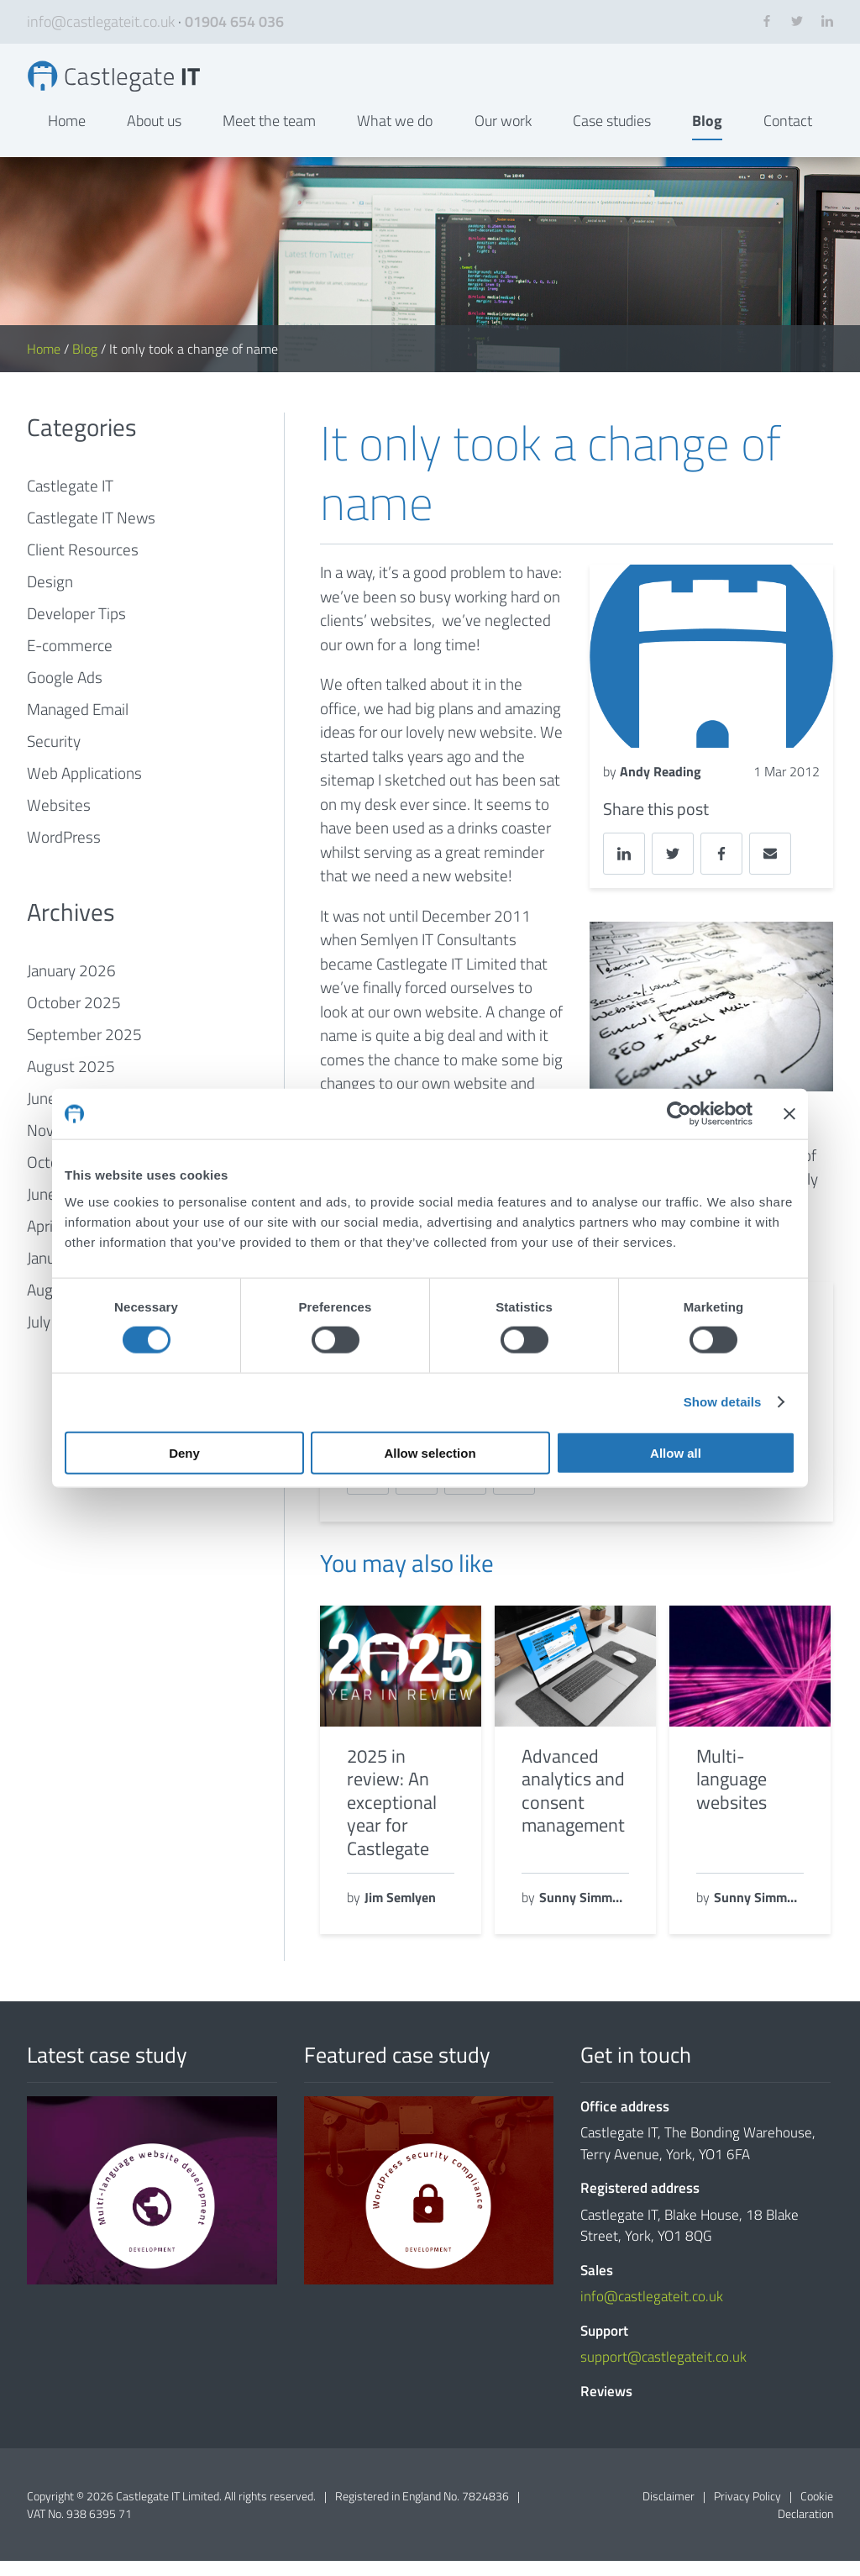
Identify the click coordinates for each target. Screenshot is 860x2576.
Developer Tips (76, 629)
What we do (395, 135)
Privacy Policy (747, 2511)
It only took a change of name (134, 84)
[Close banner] (789, 1114)
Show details (723, 1402)
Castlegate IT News (91, 533)
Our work (503, 135)
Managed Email (77, 724)
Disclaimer (668, 2511)
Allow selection (429, 1452)
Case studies (612, 135)
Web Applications (84, 788)
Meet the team (269, 135)
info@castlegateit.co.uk (101, 21)
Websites (59, 820)
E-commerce (70, 661)
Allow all (675, 1452)
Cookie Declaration (805, 2519)
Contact (787, 135)
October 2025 (74, 1018)
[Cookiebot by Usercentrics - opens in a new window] (679, 1114)
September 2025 (84, 1050)
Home (67, 135)
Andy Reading (660, 786)
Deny (184, 1452)
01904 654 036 (234, 21)
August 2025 (71, 1082)
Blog (707, 135)
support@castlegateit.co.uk (663, 2373)
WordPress (64, 852)
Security (54, 756)
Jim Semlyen (400, 1913)
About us (154, 135)
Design (50, 597)
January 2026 (71, 986)
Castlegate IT (70, 501)
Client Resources (83, 565)
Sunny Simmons (584, 1913)
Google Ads (64, 693)
